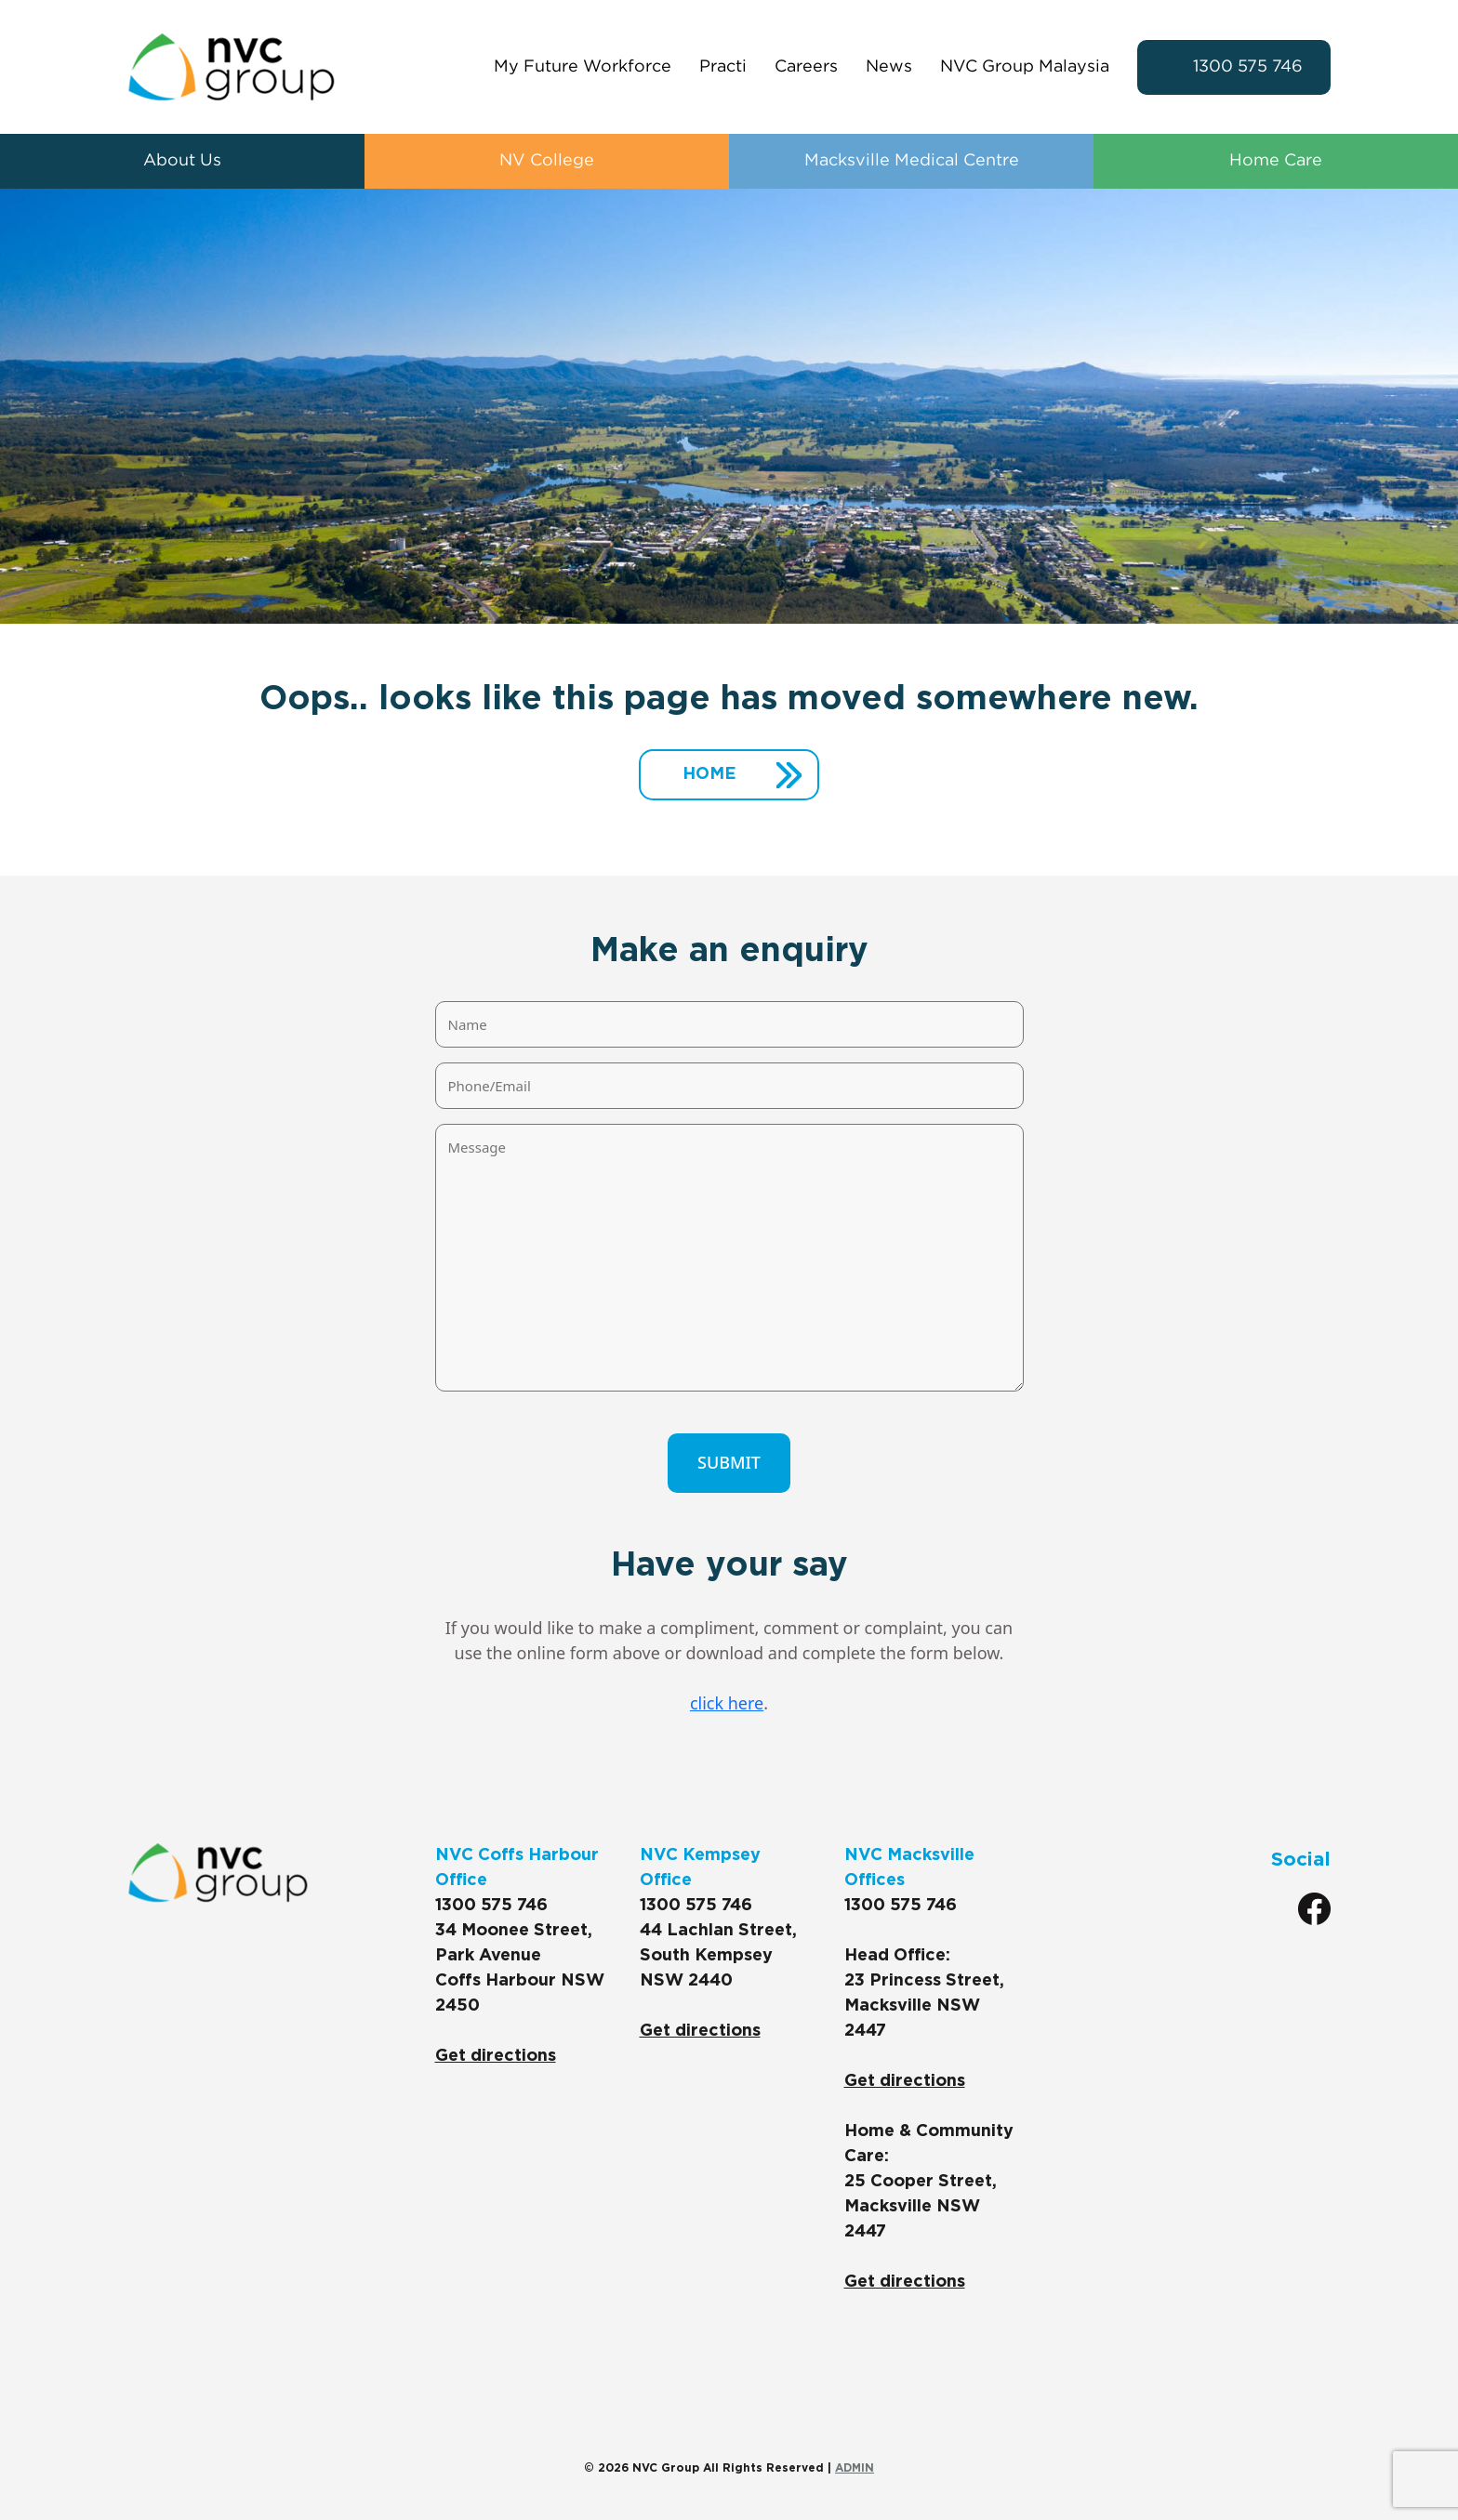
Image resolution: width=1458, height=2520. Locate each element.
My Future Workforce (582, 67)
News (889, 67)
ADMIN (854, 2468)
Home (709, 774)
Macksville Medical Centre (911, 160)
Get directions (495, 2056)
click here (726, 1703)
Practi (723, 67)
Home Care (1275, 160)
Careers (806, 67)
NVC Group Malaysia (1024, 67)
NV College (546, 160)
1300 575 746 (1248, 67)
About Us (182, 160)
